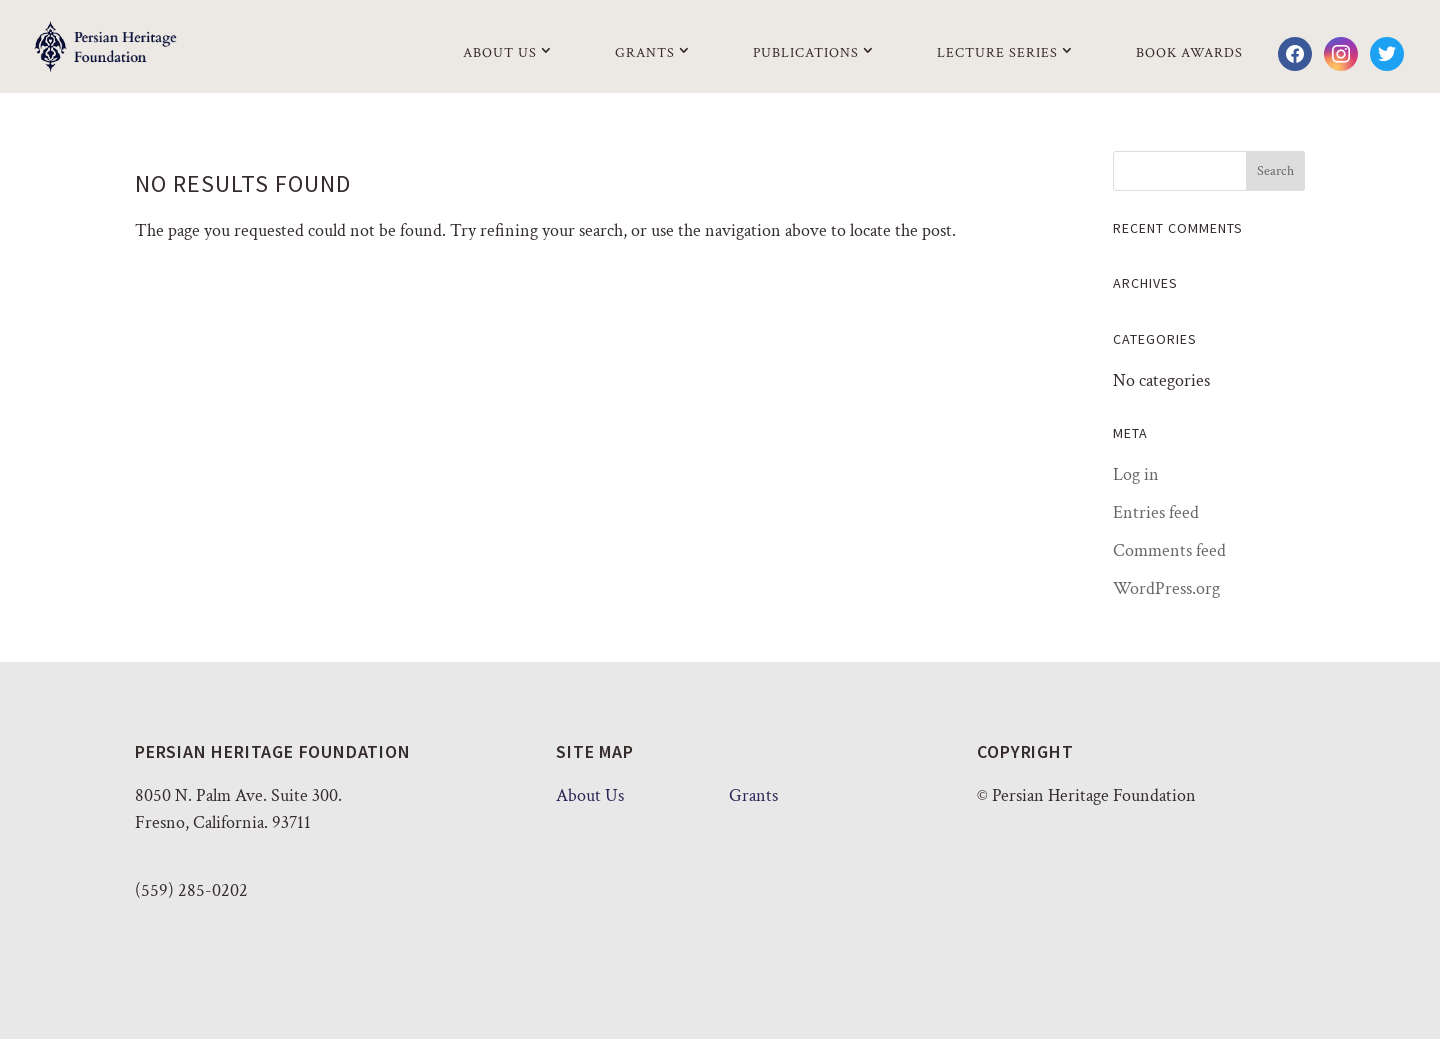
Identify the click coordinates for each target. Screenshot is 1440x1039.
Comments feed (1169, 550)
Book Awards (1189, 53)
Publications (806, 53)
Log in (1136, 474)
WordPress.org (1166, 588)
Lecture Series (997, 53)
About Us (500, 53)
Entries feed (1156, 512)
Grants (645, 53)
